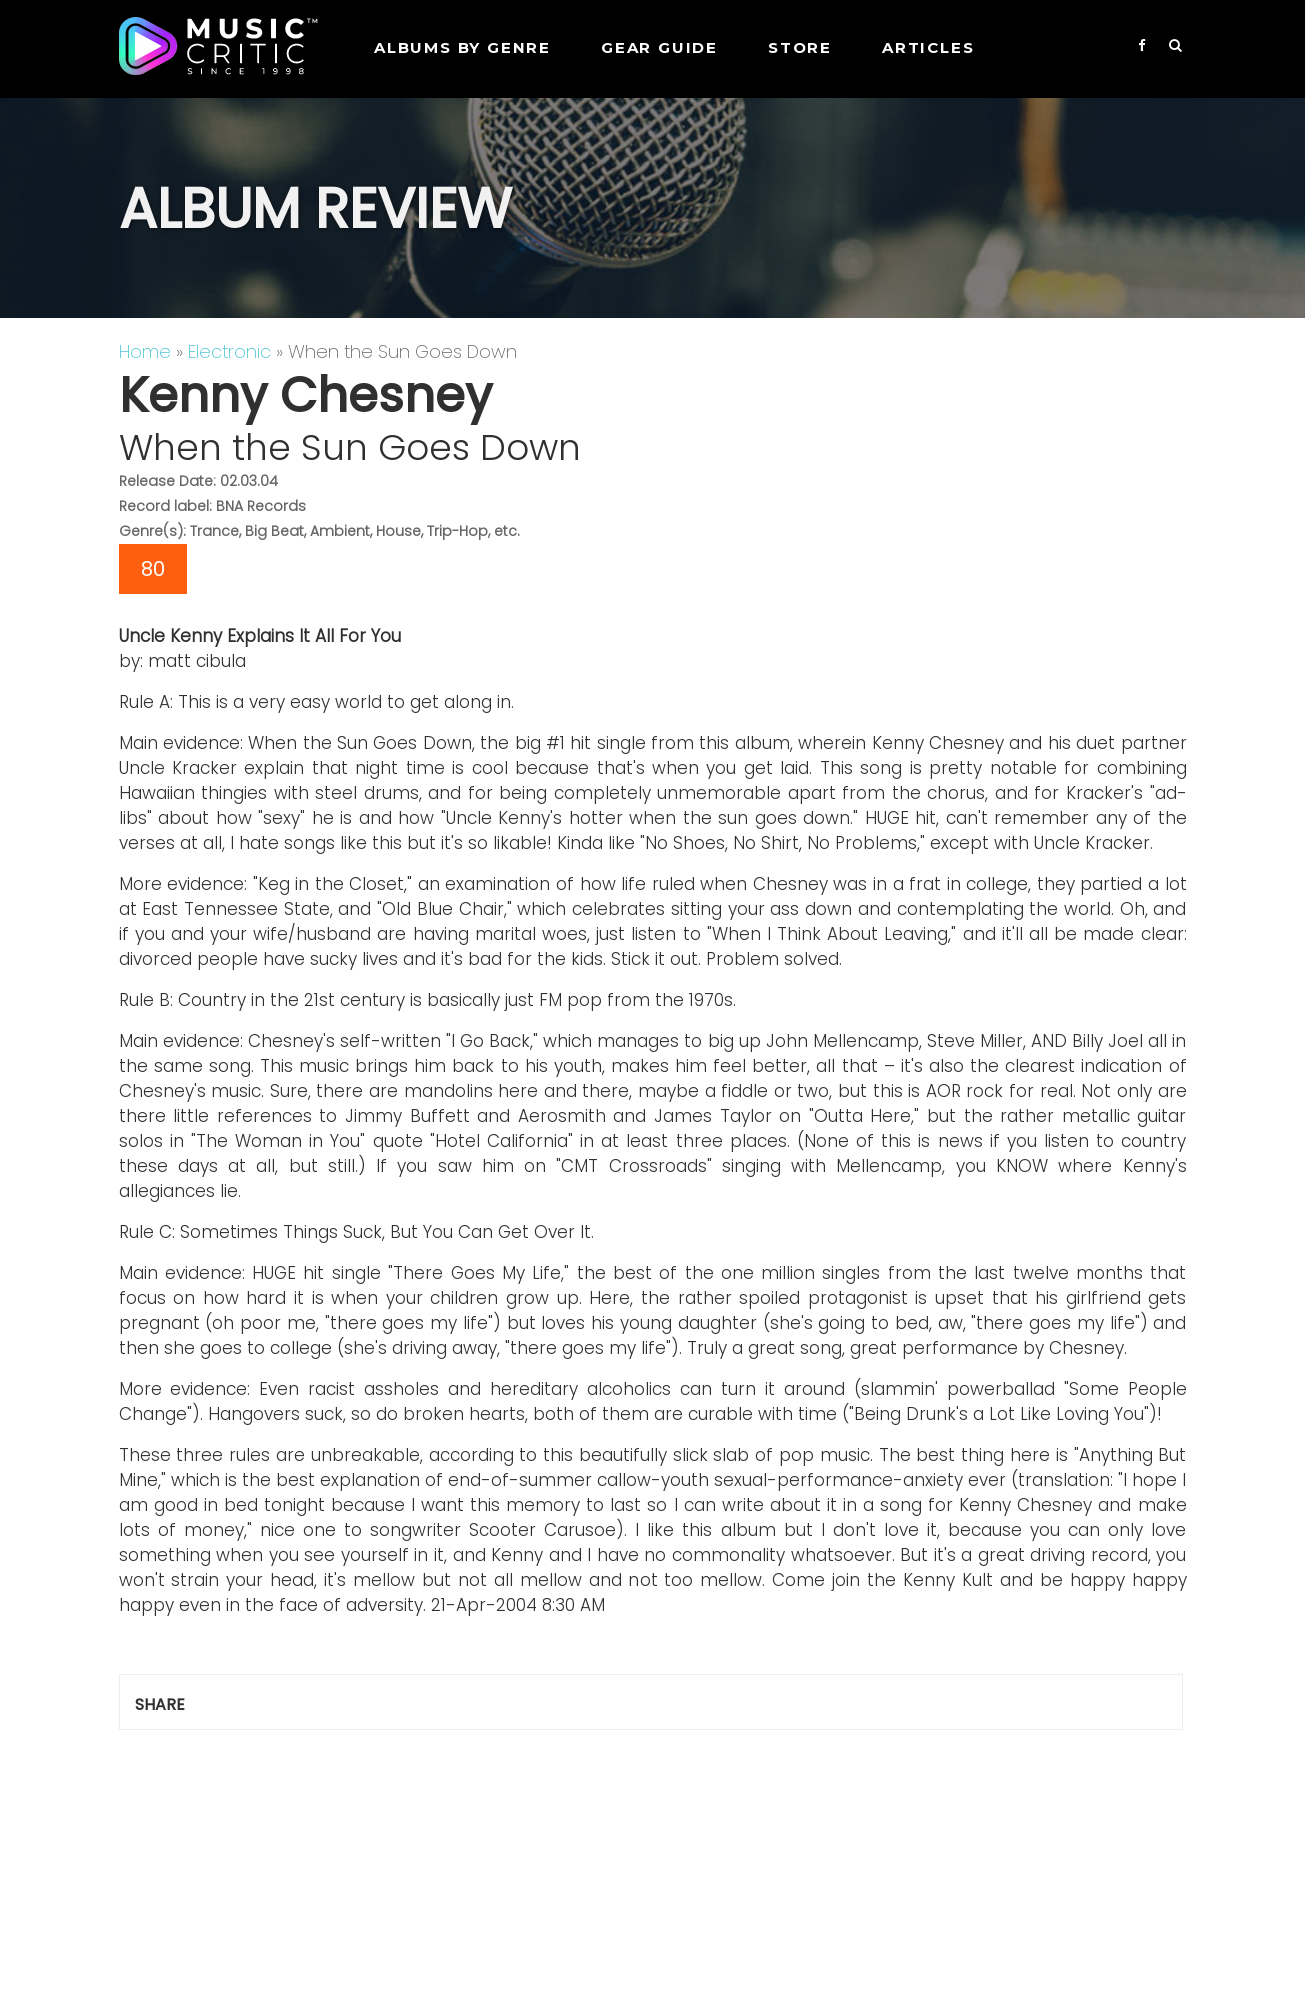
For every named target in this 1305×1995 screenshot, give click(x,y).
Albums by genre (462, 47)
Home (145, 351)
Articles (928, 47)
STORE (800, 47)
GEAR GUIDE (659, 47)
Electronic (229, 351)
